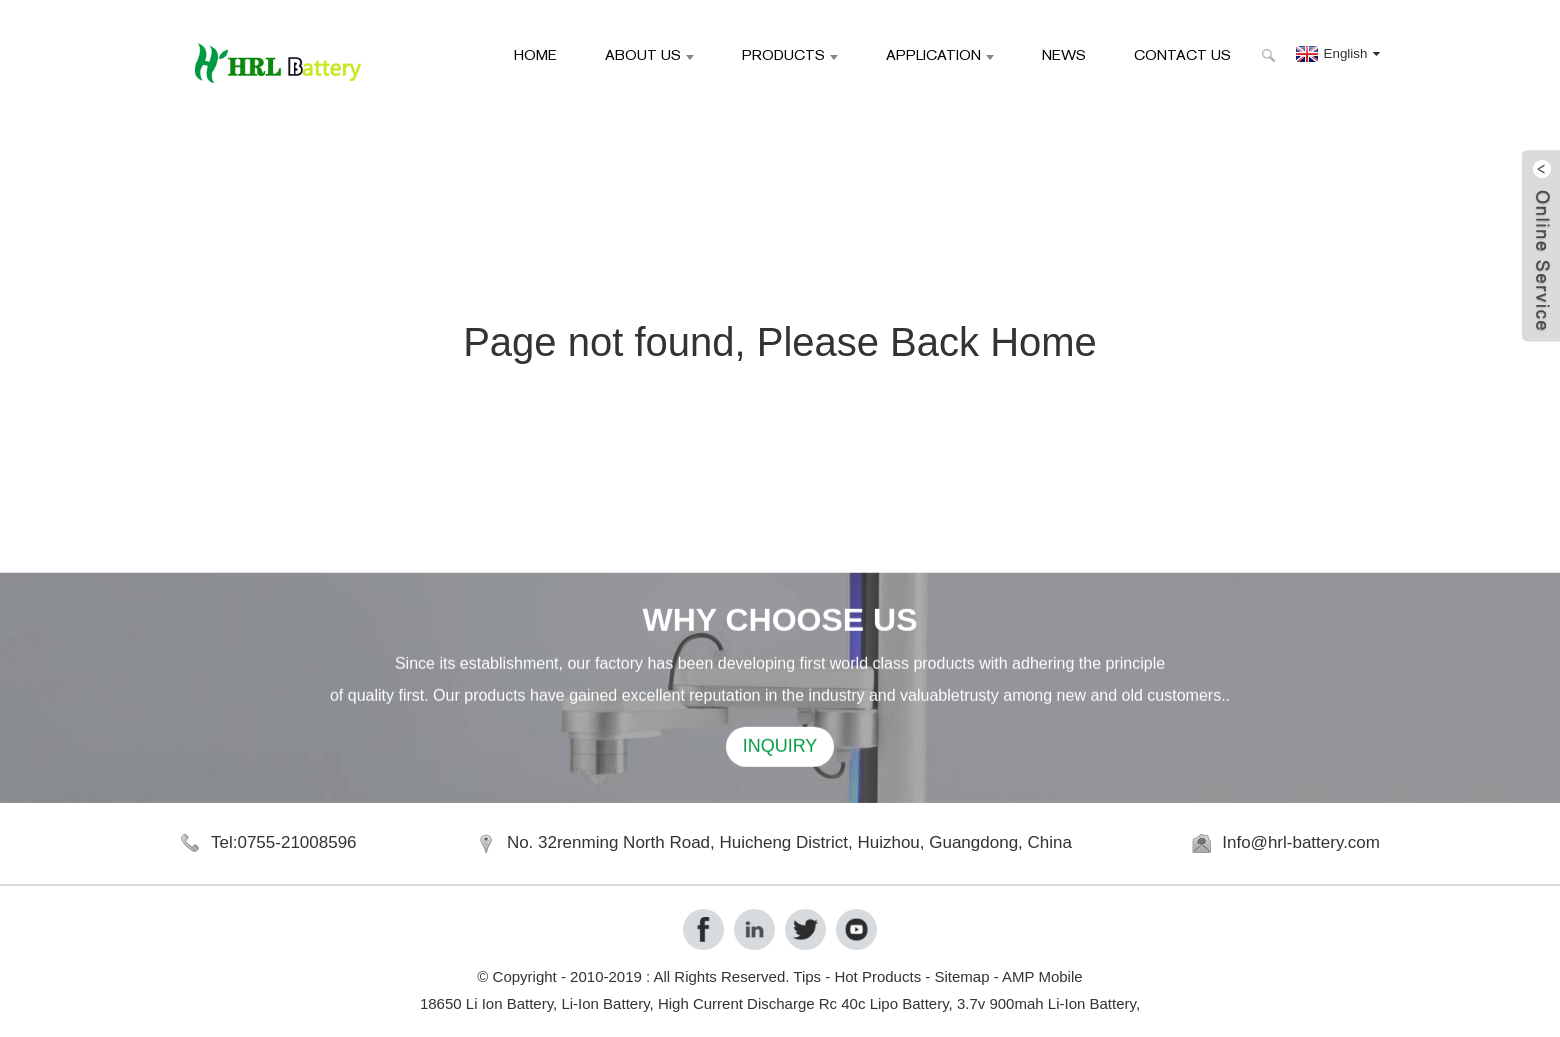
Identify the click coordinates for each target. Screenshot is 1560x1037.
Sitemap (961, 976)
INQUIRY (780, 749)
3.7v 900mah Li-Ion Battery (1046, 1003)
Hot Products (877, 976)
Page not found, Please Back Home (780, 342)
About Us (649, 54)
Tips (807, 976)
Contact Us (1182, 54)
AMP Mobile (1042, 976)
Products (790, 54)
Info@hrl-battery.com (1301, 842)
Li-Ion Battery (605, 1003)
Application (940, 54)
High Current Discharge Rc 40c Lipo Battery (803, 1003)
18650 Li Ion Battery (486, 1003)
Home (535, 54)
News (1064, 54)
